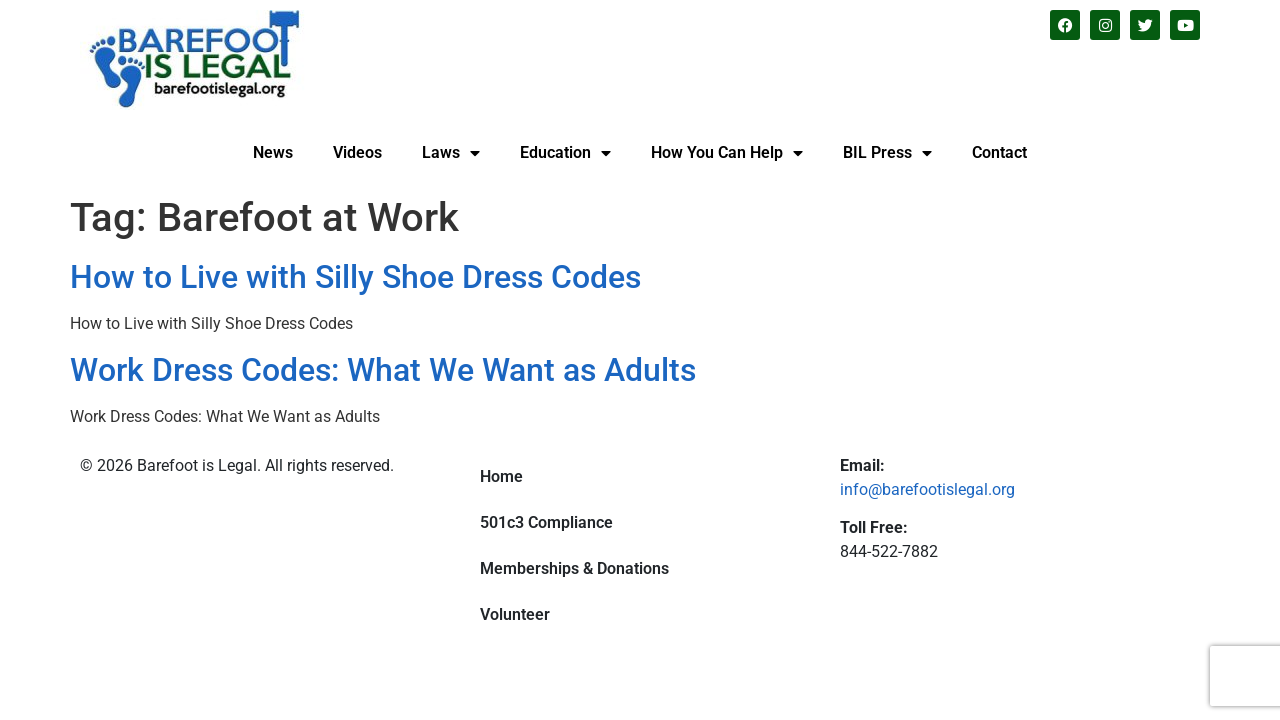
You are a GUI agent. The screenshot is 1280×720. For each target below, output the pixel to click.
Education (565, 153)
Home (501, 476)
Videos (357, 152)
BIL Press (887, 153)
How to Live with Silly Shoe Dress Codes (355, 277)
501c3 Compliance (546, 522)
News (273, 152)
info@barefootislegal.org (927, 489)
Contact (999, 152)
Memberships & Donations (574, 568)
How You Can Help (727, 153)
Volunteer (515, 614)
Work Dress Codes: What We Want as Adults (383, 370)
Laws (451, 153)
